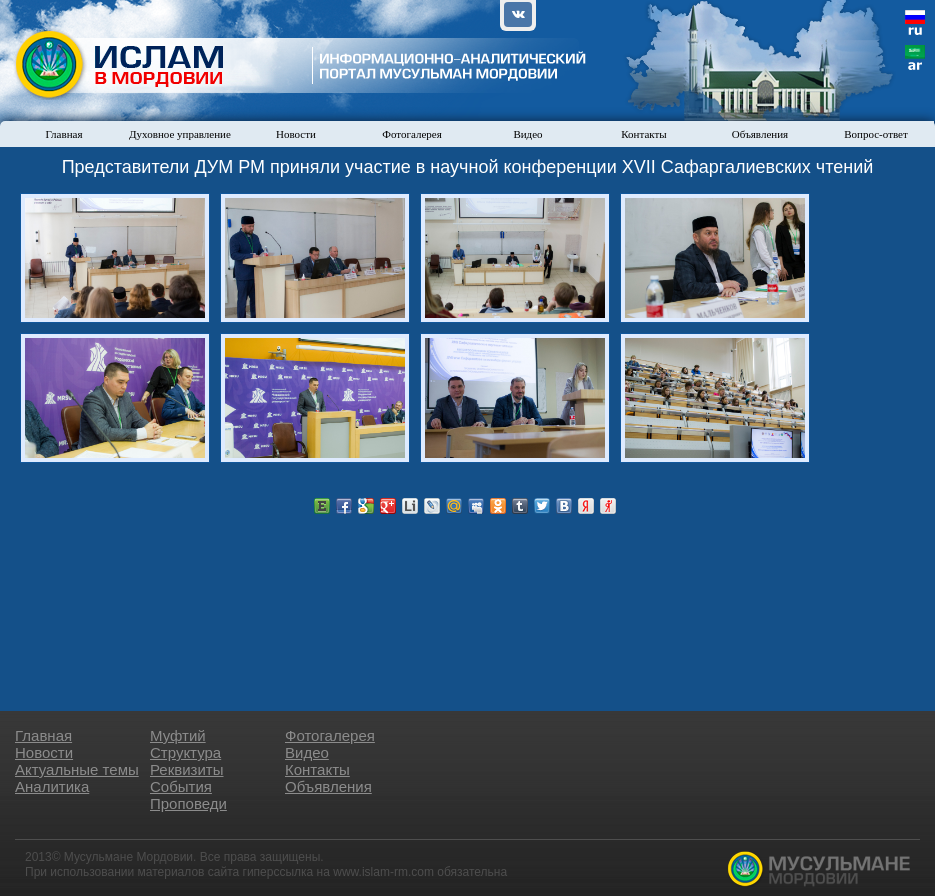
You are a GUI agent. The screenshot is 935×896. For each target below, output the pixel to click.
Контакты (643, 134)
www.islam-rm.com (383, 872)
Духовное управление (180, 134)
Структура (185, 752)
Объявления (760, 134)
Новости (296, 134)
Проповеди (188, 803)
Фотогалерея (412, 134)
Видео (527, 134)
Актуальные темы (77, 769)
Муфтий (178, 735)
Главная (64, 134)
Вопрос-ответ (876, 134)
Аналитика (52, 786)
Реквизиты (187, 769)
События (181, 786)
